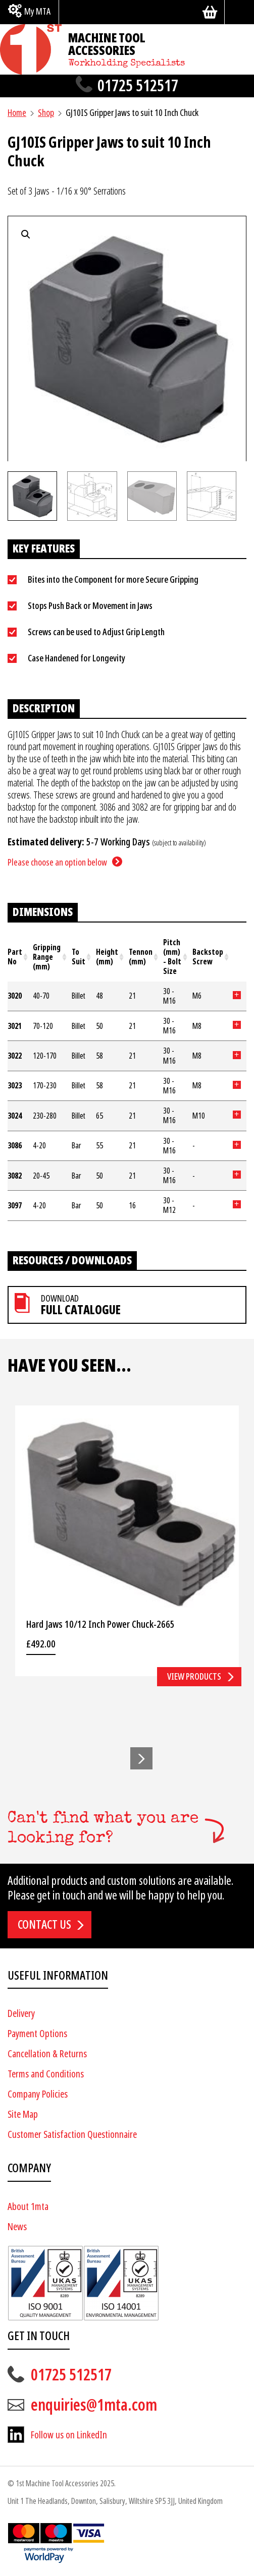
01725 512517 (137, 86)
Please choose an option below (57, 862)
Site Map (23, 2114)
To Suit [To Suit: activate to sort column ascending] (78, 956)
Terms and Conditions (46, 2074)
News (17, 2227)
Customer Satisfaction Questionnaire (72, 2134)
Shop (46, 112)
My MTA (37, 11)
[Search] (239, 12)
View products (194, 1676)
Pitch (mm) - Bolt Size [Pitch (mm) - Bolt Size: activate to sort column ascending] (172, 957)
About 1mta (28, 2206)
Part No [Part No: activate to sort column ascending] (15, 956)
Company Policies (38, 2094)
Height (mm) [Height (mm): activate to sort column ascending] (107, 956)
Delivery (21, 2013)
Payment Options (37, 2034)
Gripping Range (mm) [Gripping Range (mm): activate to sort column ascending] (47, 957)
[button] (141, 1758)
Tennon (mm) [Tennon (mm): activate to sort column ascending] (141, 956)
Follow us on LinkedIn (69, 2435)
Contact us (44, 1924)
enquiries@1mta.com (94, 2405)
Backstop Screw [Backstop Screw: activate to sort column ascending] (207, 956)
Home (17, 112)
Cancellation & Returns (47, 2054)
